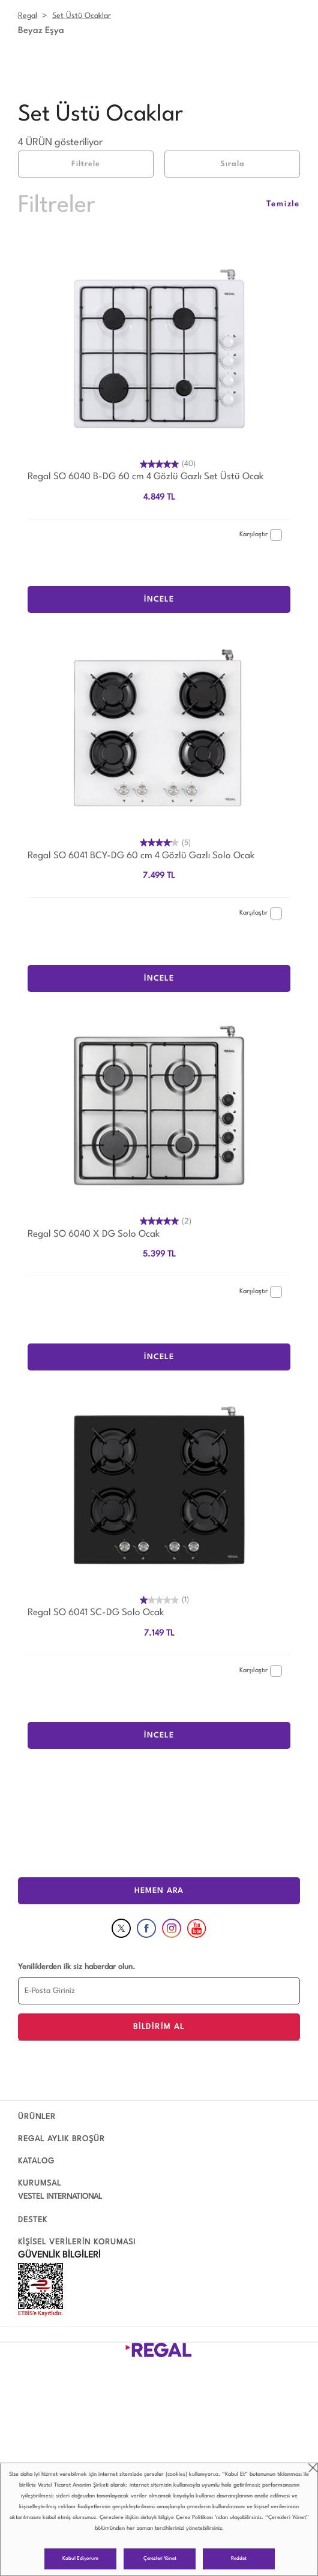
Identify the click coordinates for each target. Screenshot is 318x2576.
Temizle (283, 204)
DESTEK (32, 2220)
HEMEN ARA (159, 1891)
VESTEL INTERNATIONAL (60, 2197)
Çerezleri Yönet (159, 2558)
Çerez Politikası (194, 2517)
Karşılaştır (260, 535)
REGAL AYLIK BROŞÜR (61, 2139)
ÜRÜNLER (37, 2117)
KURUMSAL (39, 2183)
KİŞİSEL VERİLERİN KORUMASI (77, 2242)
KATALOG (36, 2161)
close (312, 2467)
